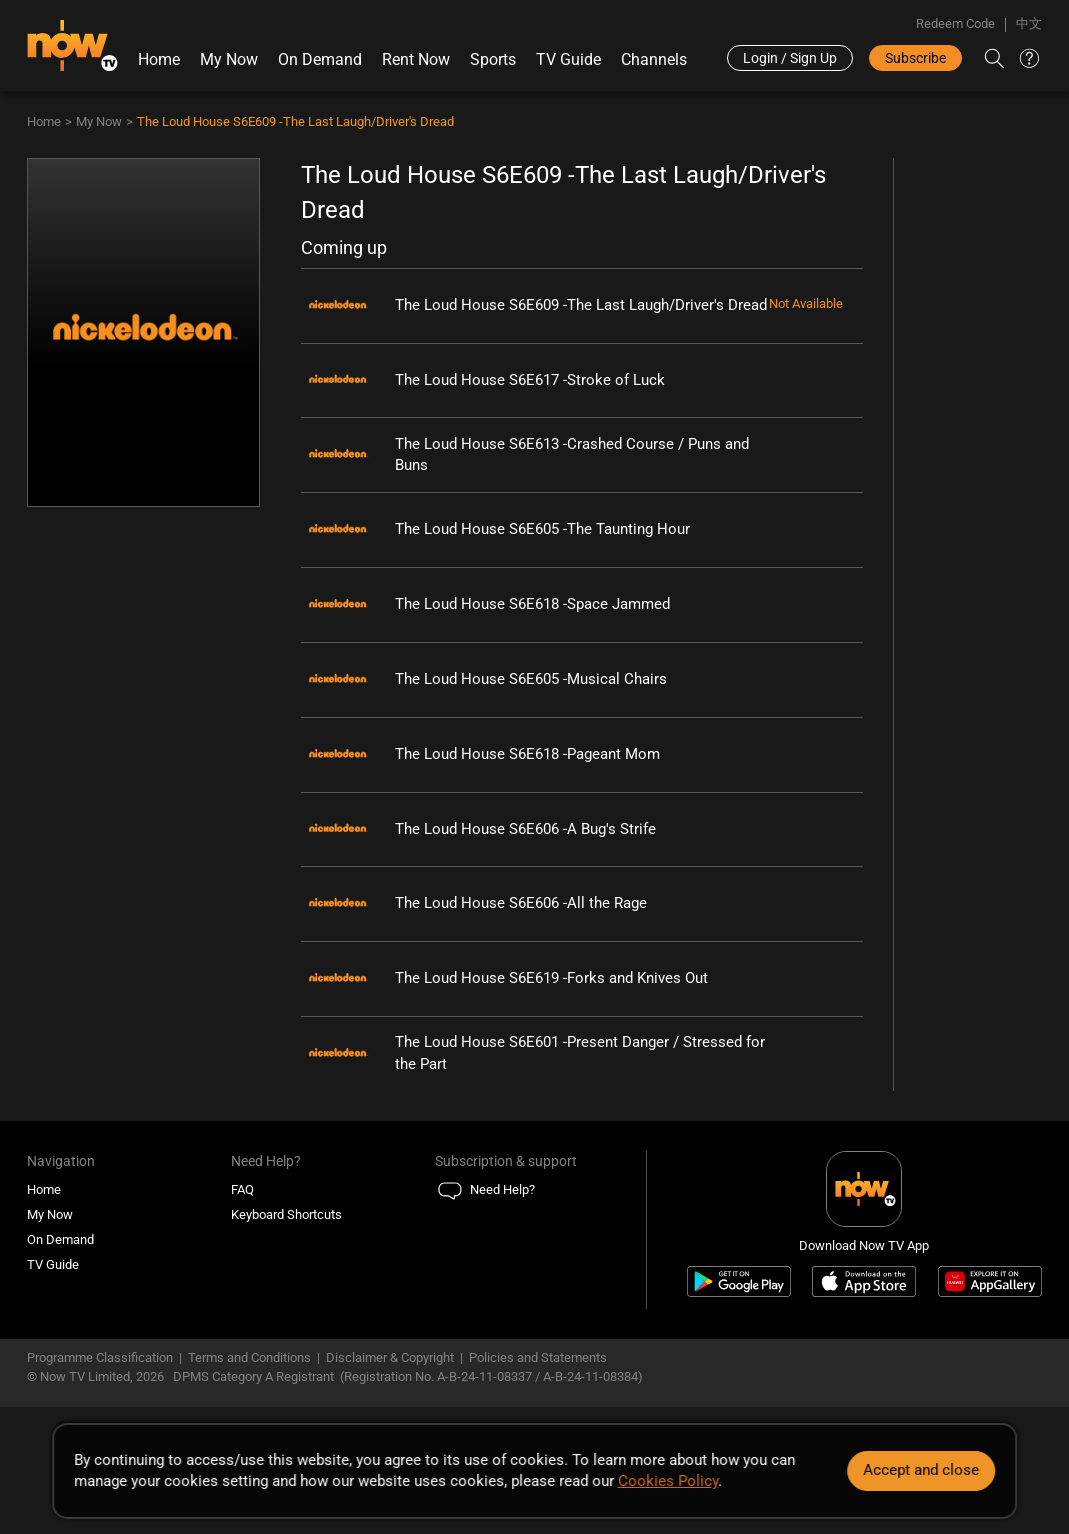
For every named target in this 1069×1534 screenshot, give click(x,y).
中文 (1029, 23)
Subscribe (915, 58)
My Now (229, 59)
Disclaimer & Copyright (390, 1357)
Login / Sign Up (790, 58)
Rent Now (416, 59)
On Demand (320, 59)
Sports (493, 59)
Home (159, 59)
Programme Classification (100, 1357)
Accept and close (921, 1470)
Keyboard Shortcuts (286, 1214)
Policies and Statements (538, 1357)
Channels (654, 59)
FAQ (242, 1189)
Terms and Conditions (249, 1357)
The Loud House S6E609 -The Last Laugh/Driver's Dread (295, 121)
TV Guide (568, 59)
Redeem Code (955, 23)
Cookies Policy (668, 1481)
